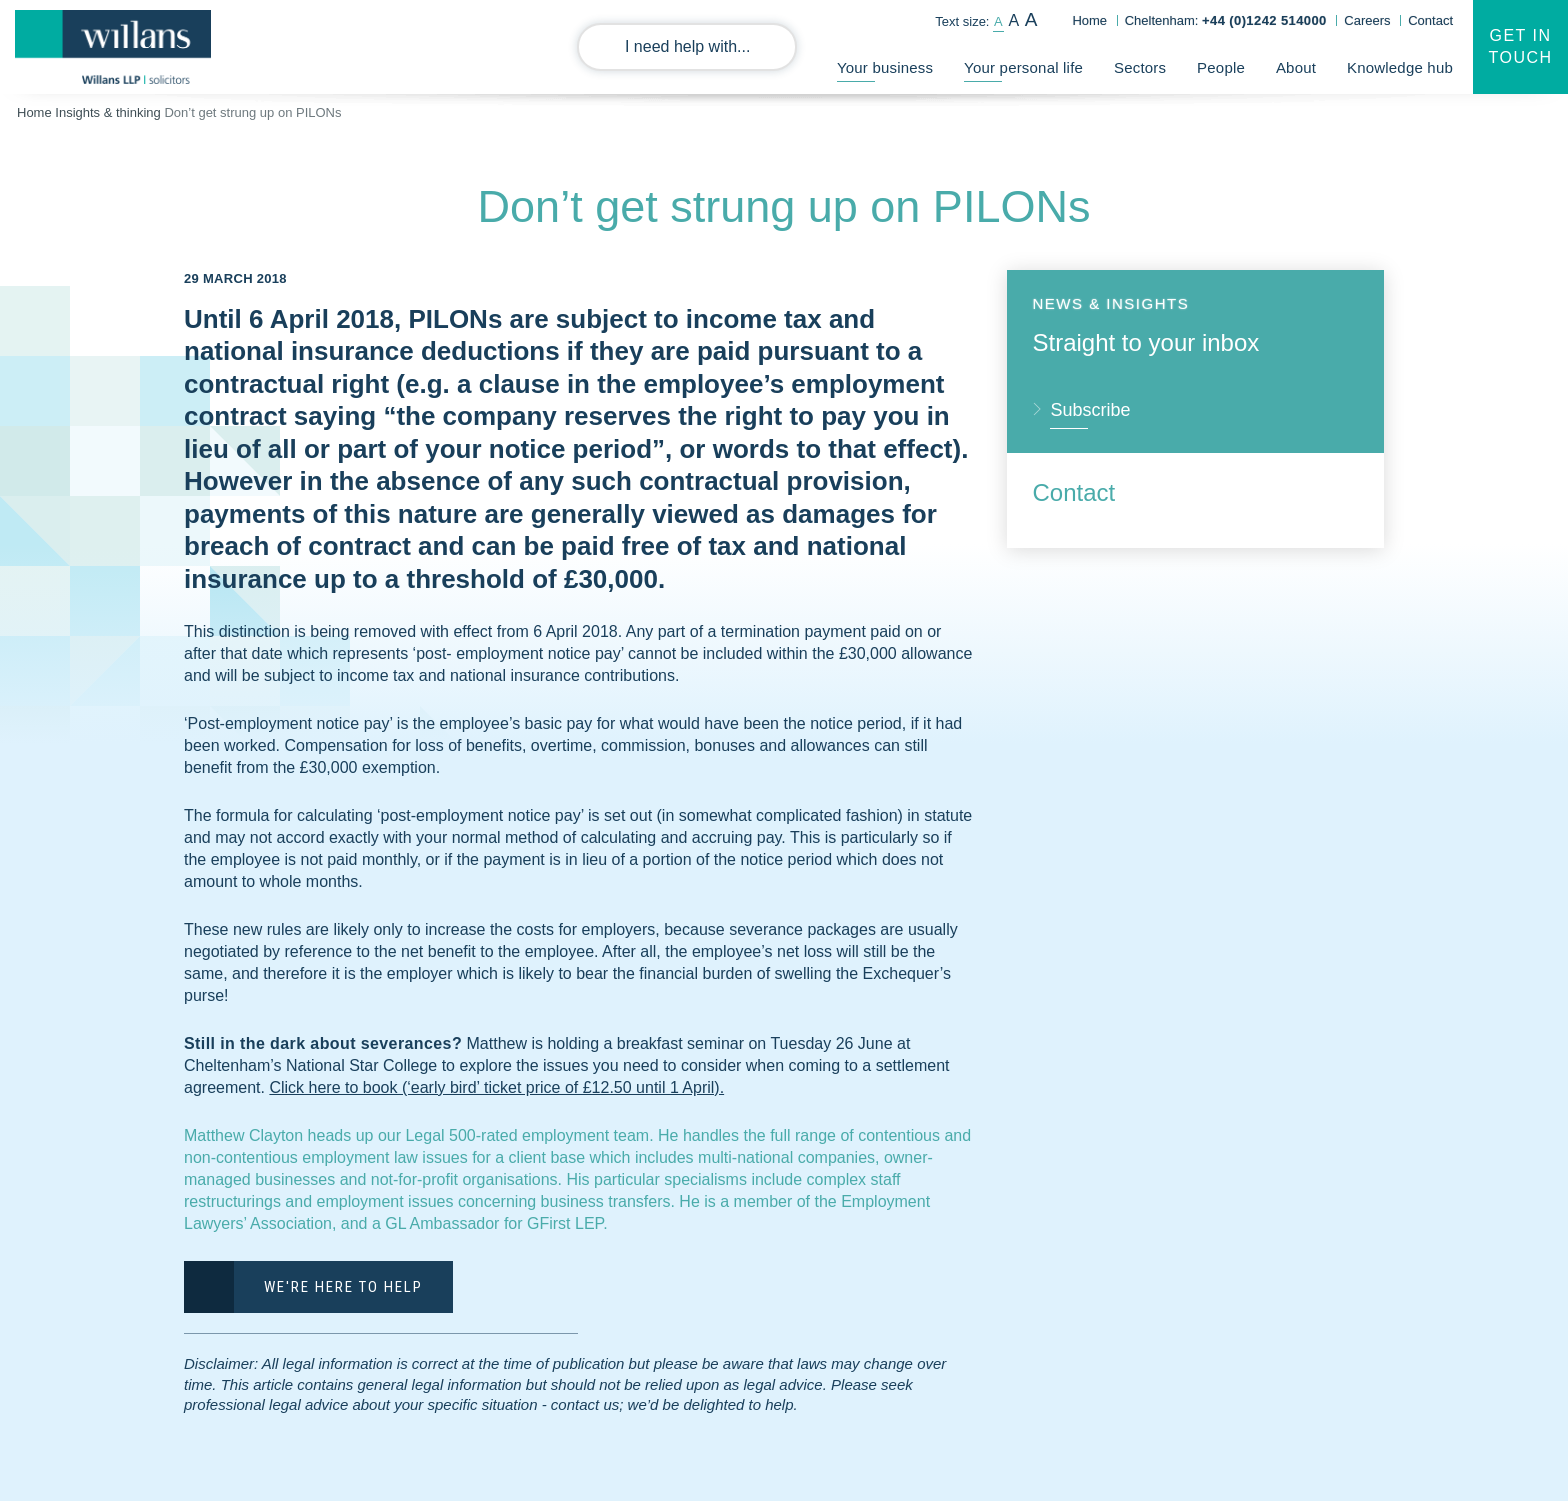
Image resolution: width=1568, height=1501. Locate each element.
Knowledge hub (1400, 68)
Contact (1430, 20)
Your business (885, 68)
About (1296, 68)
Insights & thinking (108, 112)
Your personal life (1023, 68)
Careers (1367, 20)
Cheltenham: (1226, 20)
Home (1089, 20)
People (1221, 68)
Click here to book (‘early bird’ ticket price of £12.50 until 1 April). (496, 1087)
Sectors (1140, 68)
